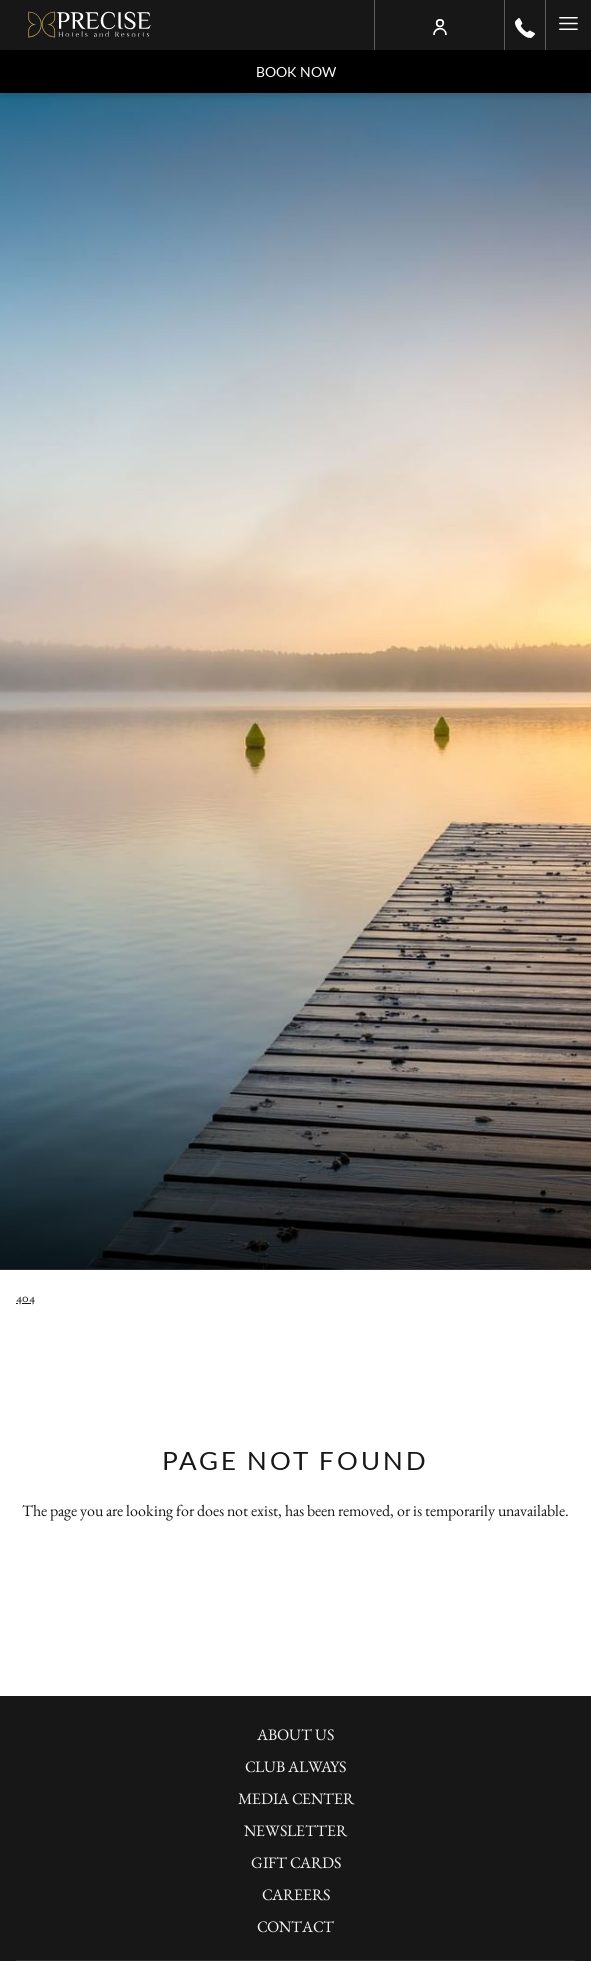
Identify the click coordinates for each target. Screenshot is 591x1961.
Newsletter (295, 1830)
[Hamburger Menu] (568, 25)
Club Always (295, 1766)
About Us (295, 1734)
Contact (295, 1926)
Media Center (296, 1798)
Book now (296, 71)
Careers (296, 1894)
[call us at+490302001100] (525, 25)
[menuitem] (295, 1737)
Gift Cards (296, 1862)
